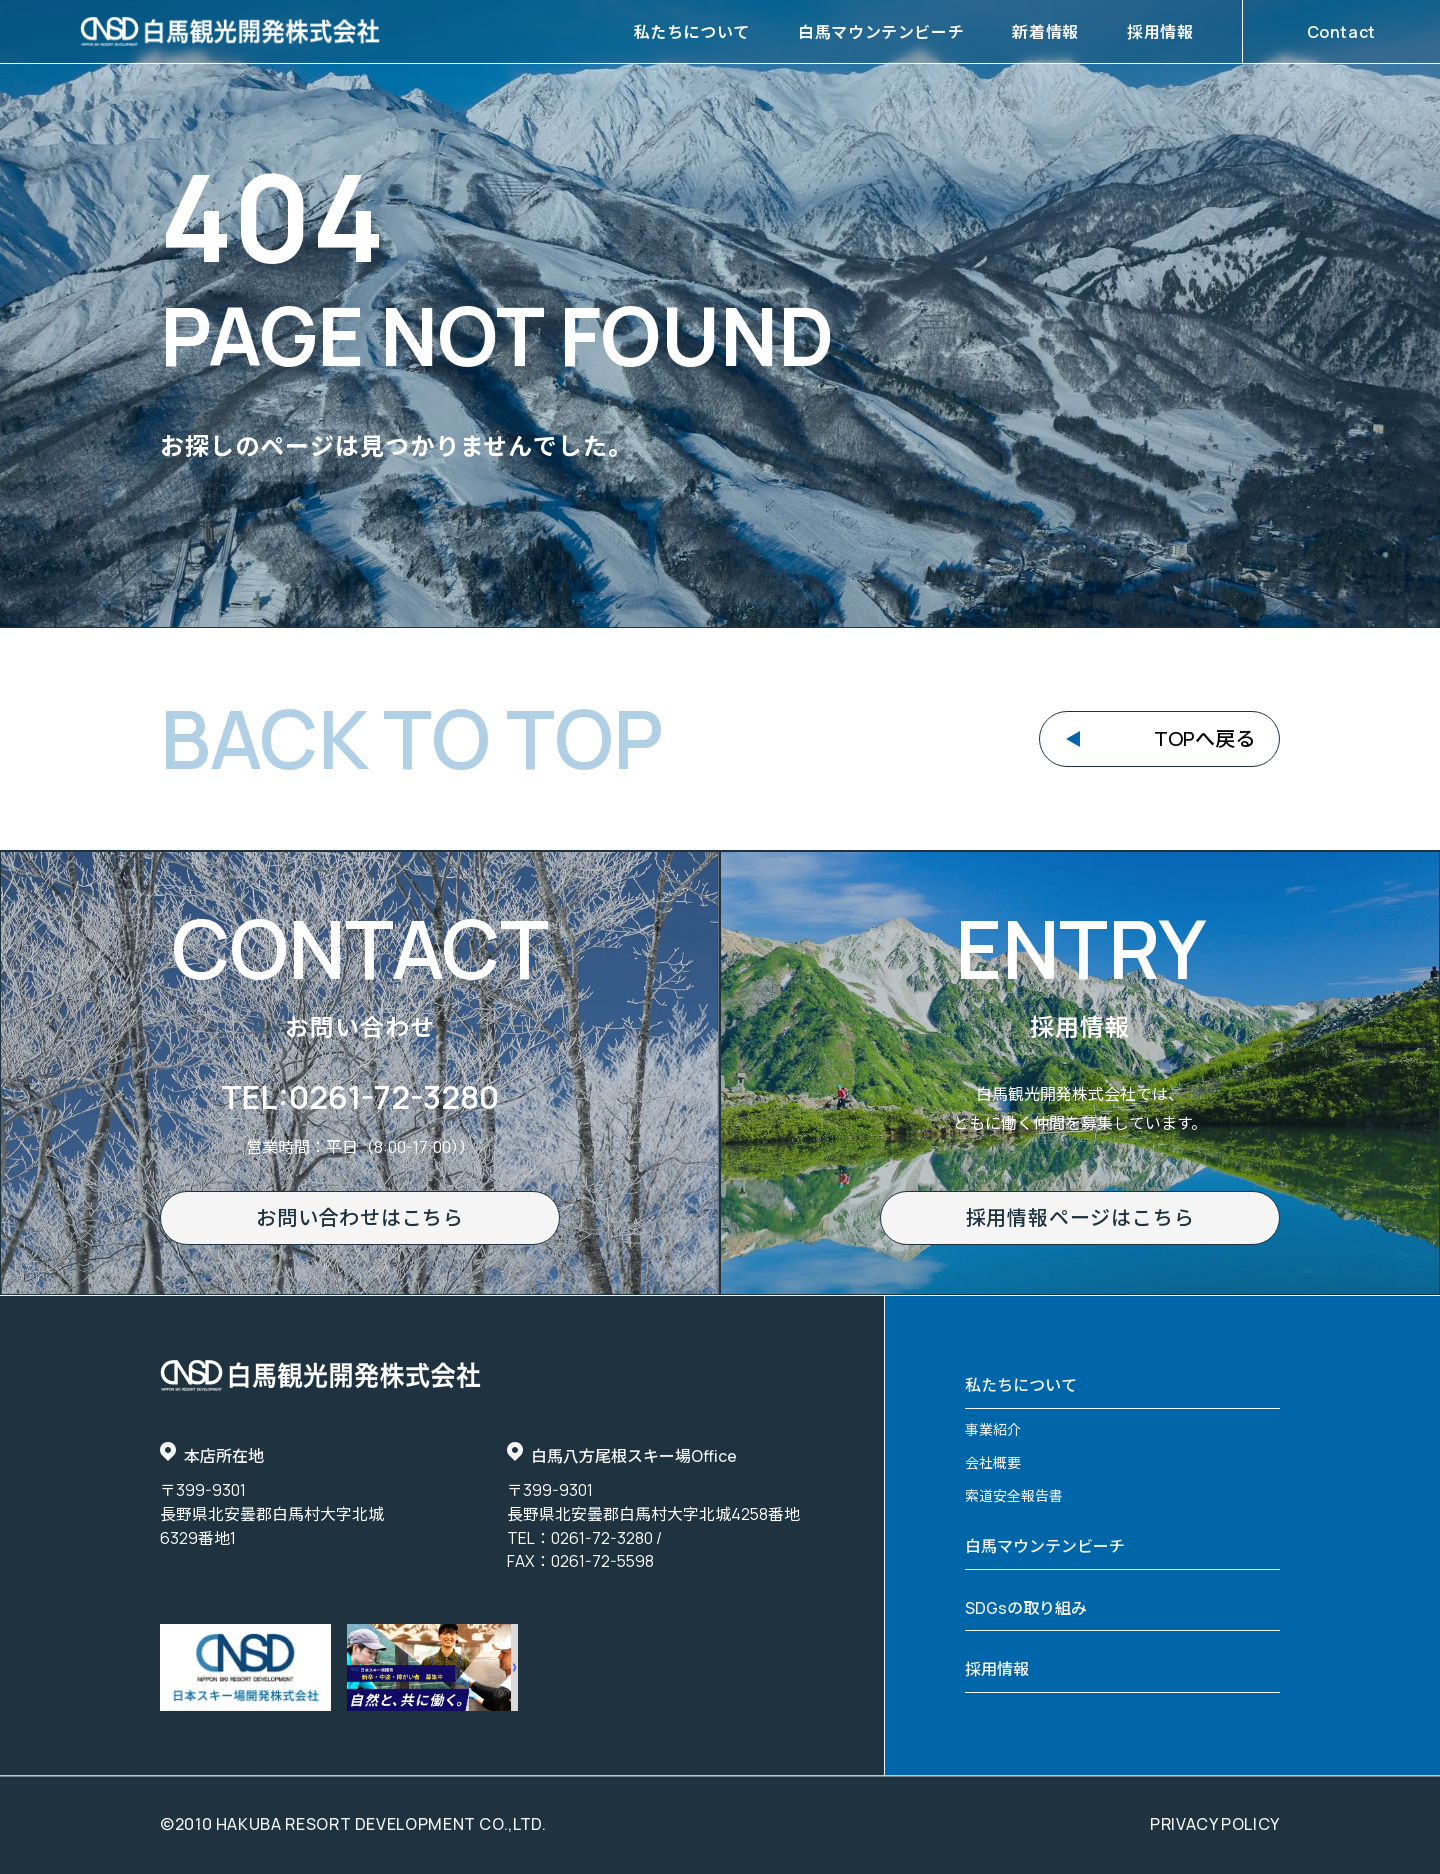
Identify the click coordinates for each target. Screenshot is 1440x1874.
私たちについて (692, 32)
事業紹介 (993, 1429)
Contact (1341, 32)
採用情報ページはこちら (1080, 1217)
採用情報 (1160, 32)
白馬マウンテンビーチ (881, 32)
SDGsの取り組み (1026, 1608)
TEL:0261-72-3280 (360, 1097)
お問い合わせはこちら (360, 1217)
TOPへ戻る (1204, 738)
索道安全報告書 (1014, 1495)
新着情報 (1045, 32)
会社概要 (993, 1462)
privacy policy (1215, 1824)
